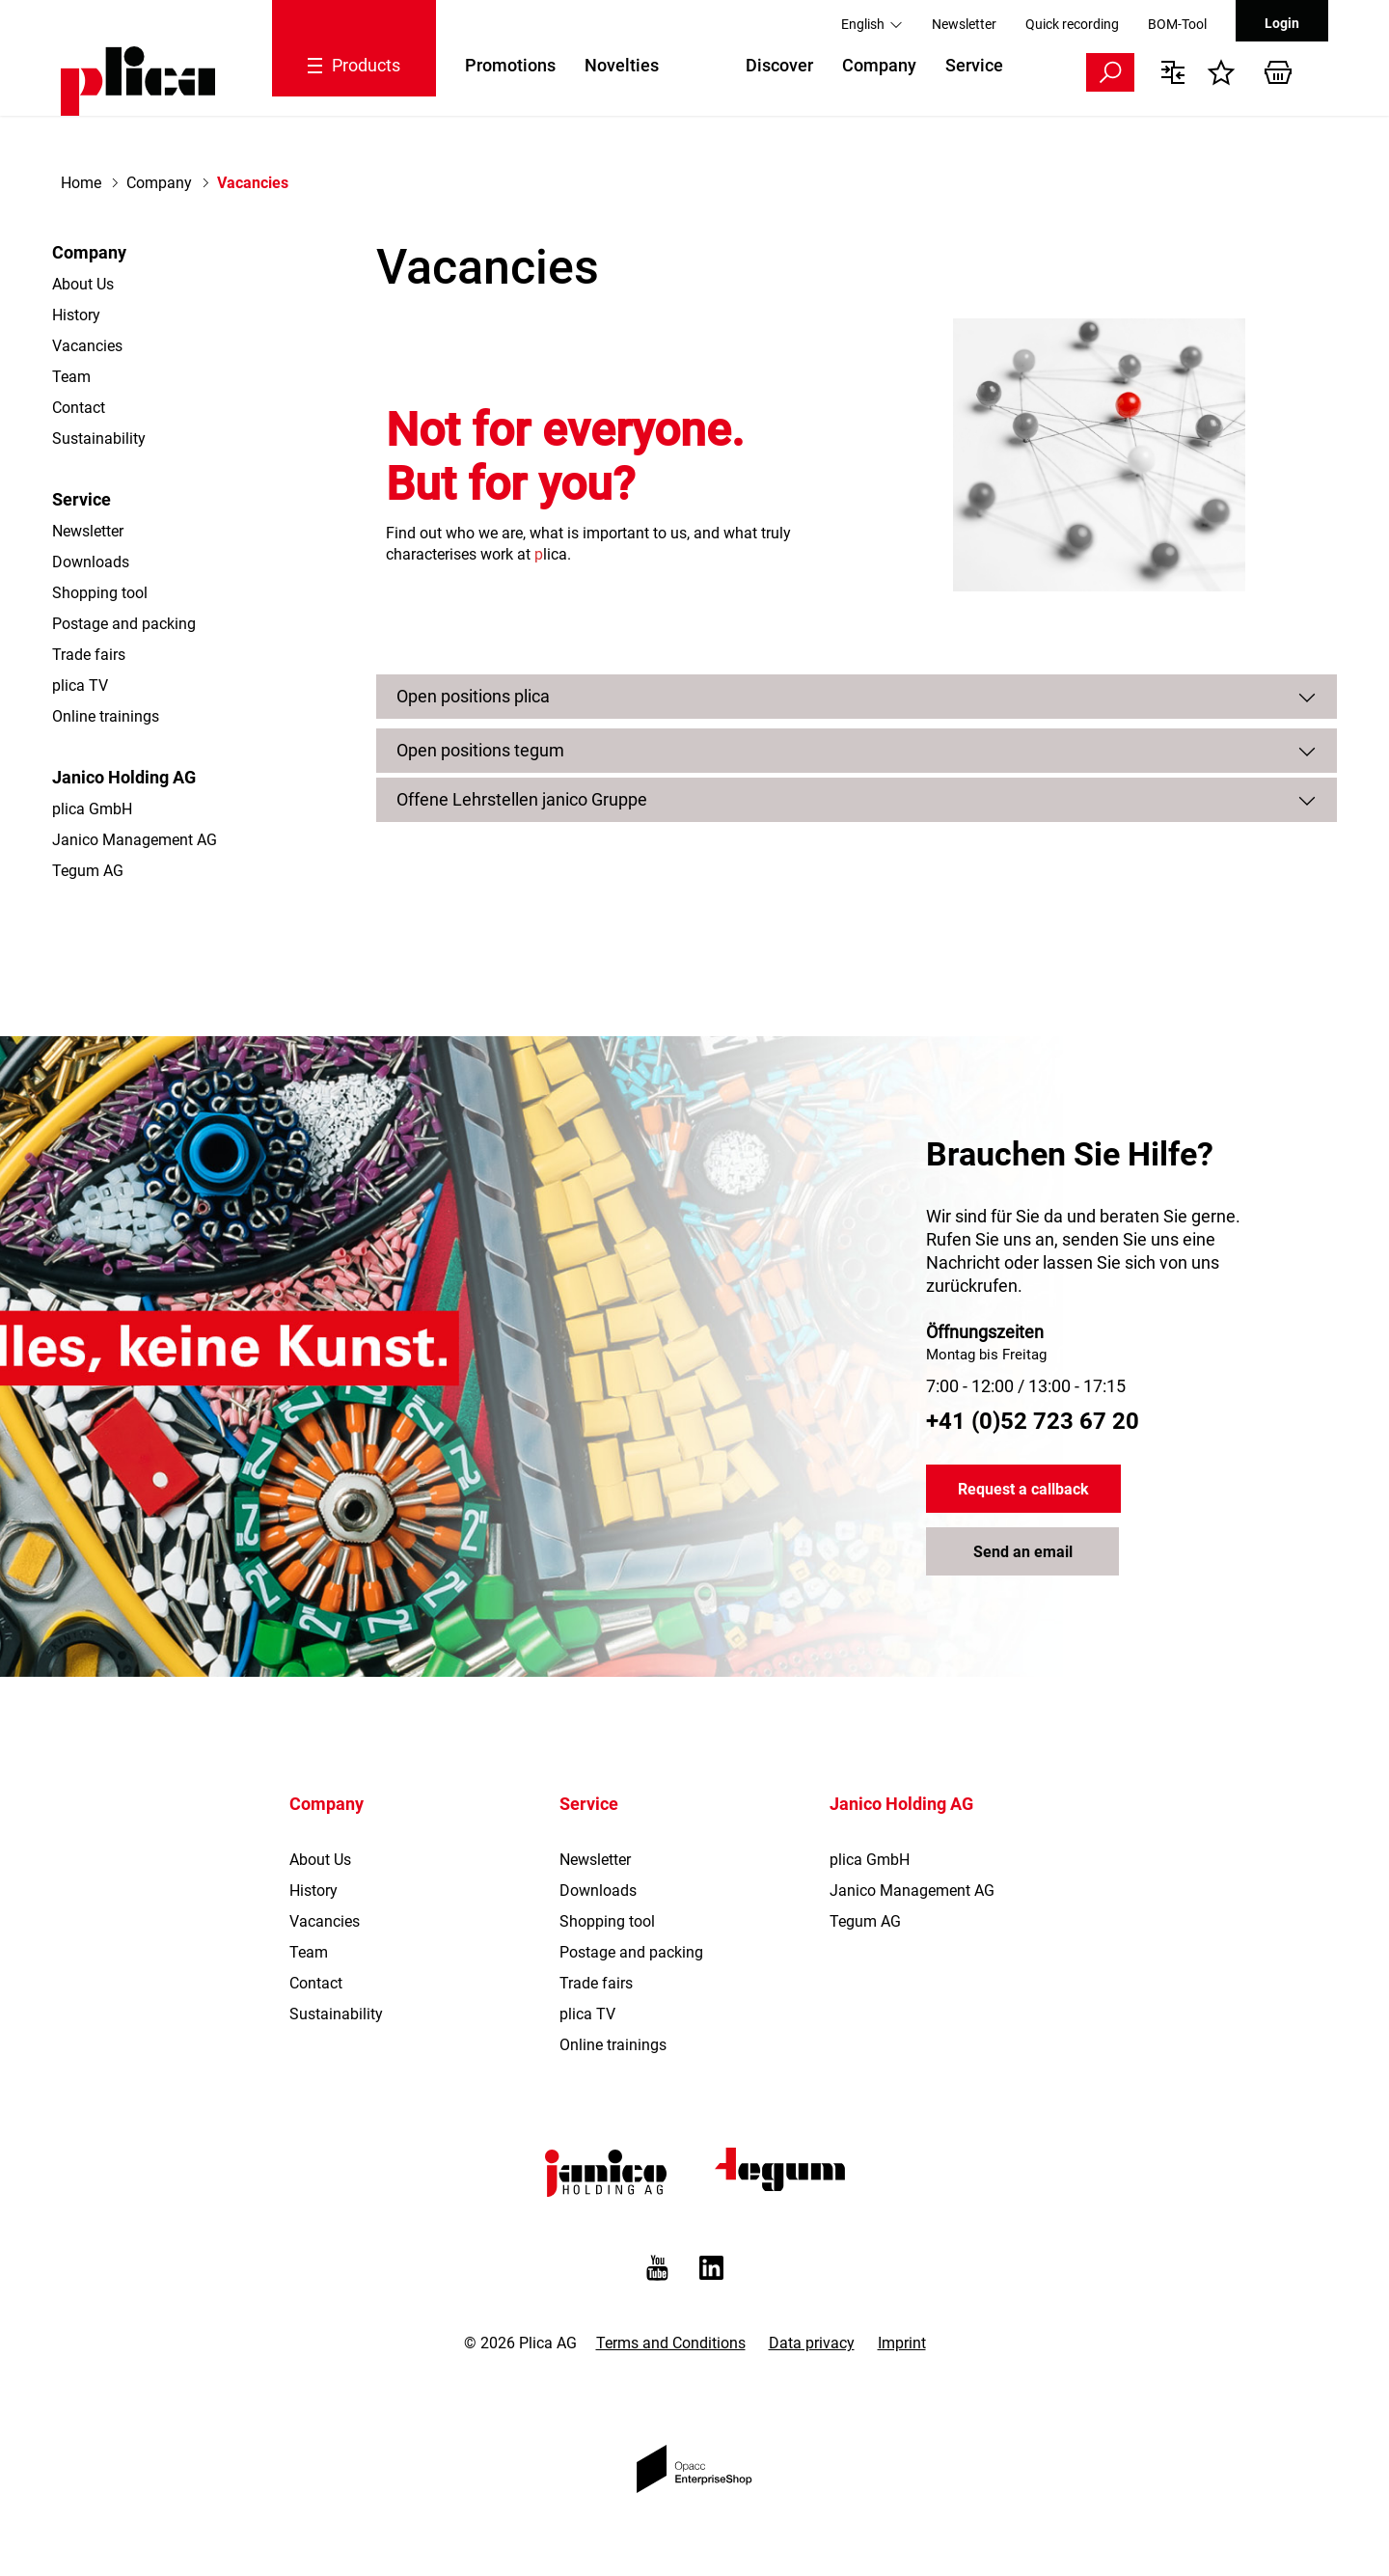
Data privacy (812, 2343)
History (76, 315)
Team (71, 377)
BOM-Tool (1177, 24)
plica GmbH (92, 809)
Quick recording (1072, 24)
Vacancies (87, 346)
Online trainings (105, 716)
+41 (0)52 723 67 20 (1032, 1421)
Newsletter (964, 24)
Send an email (1023, 1552)
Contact (78, 407)
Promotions (510, 65)
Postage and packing (124, 624)
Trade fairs (88, 654)
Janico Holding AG (124, 777)
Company (879, 65)
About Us (83, 284)
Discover (779, 65)
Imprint (902, 2343)
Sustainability (99, 438)
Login (1282, 23)
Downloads (90, 562)
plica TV (80, 685)
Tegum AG (87, 871)
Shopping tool (100, 593)
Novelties (622, 65)
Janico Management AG (134, 840)
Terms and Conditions (671, 2343)
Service (974, 65)
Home (81, 183)
